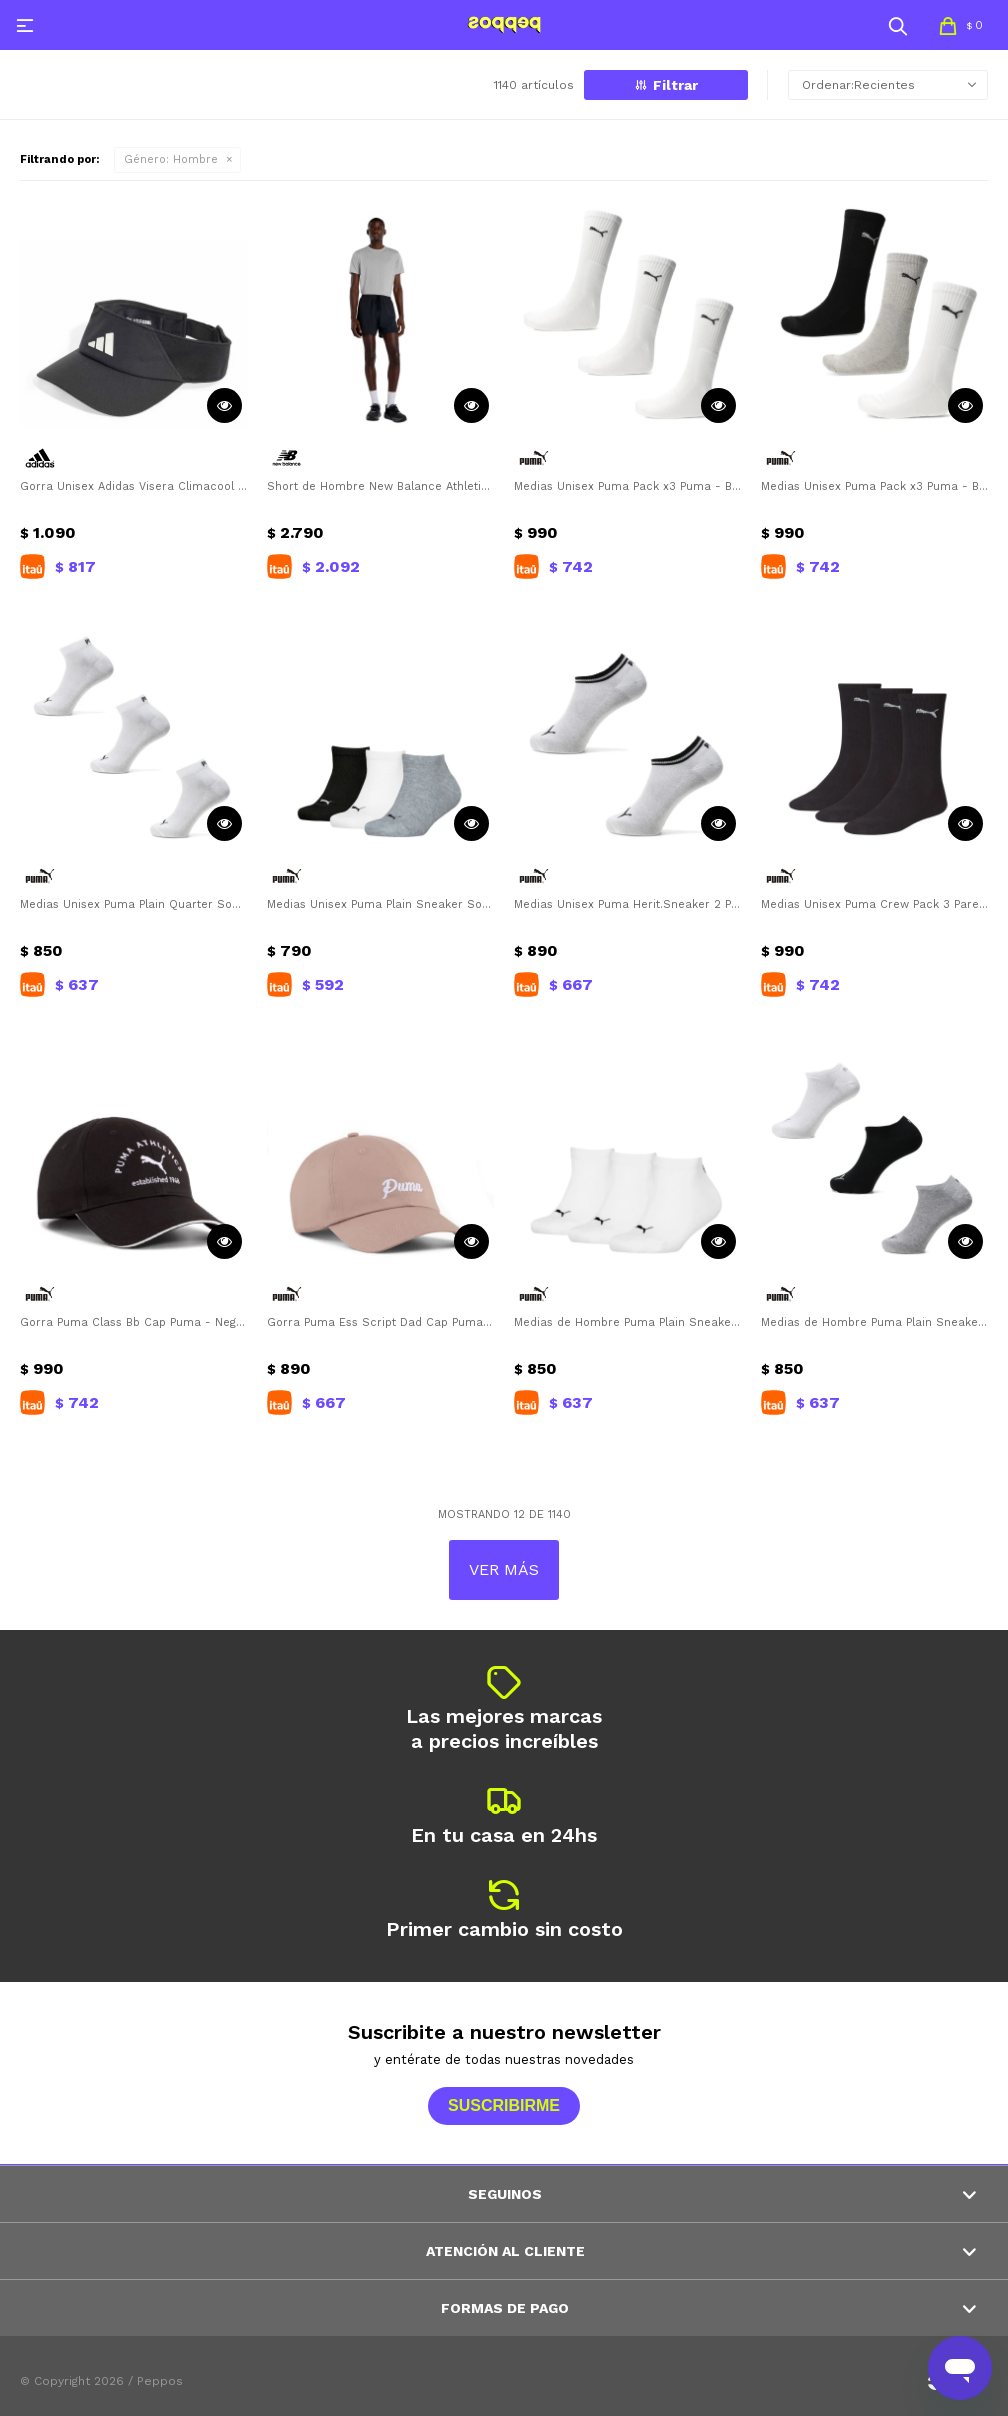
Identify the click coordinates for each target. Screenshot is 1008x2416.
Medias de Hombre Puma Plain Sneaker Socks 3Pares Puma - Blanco (627, 1322)
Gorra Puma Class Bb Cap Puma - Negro (133, 1322)
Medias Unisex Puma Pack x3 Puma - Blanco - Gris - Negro (874, 486)
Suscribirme (504, 2105)
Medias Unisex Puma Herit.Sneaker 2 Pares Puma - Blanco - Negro (627, 904)
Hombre (171, 159)
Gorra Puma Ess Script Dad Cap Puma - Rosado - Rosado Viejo (380, 1322)
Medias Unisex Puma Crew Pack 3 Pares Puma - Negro (874, 904)
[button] (898, 25)
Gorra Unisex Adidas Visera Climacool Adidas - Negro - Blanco (133, 486)
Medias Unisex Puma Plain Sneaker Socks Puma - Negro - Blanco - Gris (380, 904)
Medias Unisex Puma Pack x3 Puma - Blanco (627, 486)
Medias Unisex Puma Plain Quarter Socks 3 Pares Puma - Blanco (133, 904)
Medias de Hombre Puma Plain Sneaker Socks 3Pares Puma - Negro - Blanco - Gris (874, 1322)
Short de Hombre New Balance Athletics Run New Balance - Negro (380, 486)
